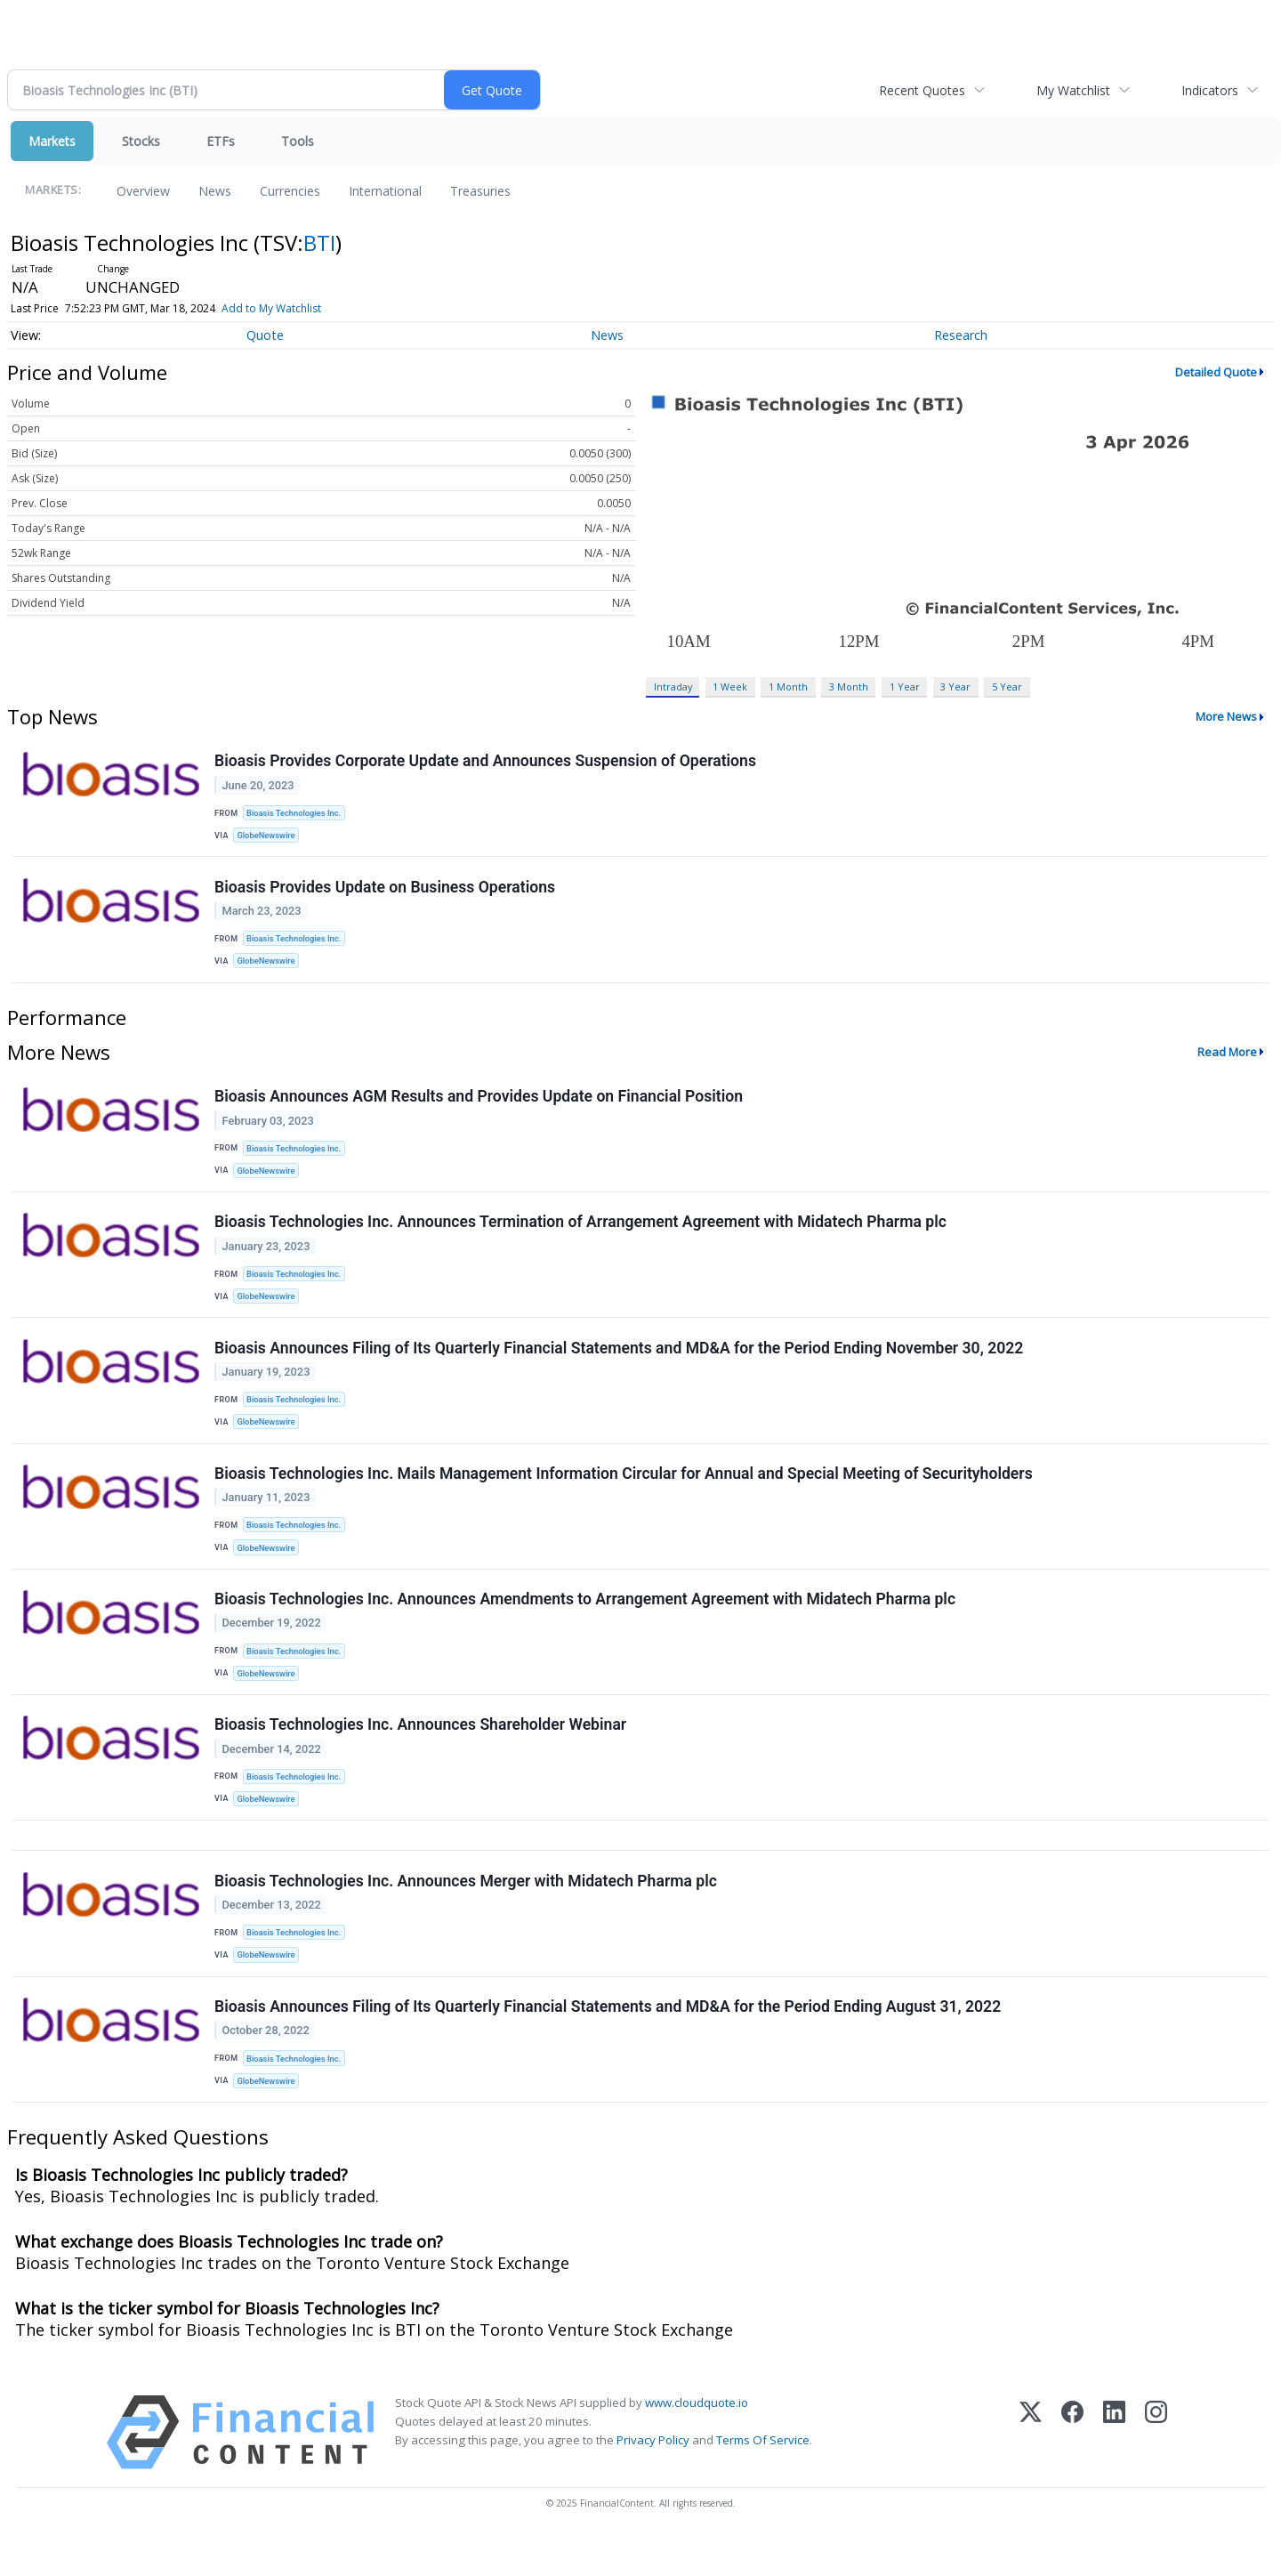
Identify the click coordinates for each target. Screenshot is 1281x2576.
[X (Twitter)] (1030, 2470)
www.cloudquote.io (696, 2441)
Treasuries (480, 190)
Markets (52, 141)
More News (1226, 716)
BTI (319, 242)
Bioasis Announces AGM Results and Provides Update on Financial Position (479, 1104)
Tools (297, 141)
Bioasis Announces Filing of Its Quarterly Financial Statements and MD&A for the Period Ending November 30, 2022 (619, 1362)
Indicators (1209, 90)
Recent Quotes (922, 90)
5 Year (1007, 686)
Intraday (673, 686)
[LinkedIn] (1114, 2470)
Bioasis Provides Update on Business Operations (385, 891)
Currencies (290, 190)
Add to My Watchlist (271, 308)
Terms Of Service (763, 2478)
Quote (265, 335)
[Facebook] (1072, 2470)
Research (960, 335)
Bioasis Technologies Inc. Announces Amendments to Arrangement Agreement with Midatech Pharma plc (585, 1621)
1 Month (788, 686)
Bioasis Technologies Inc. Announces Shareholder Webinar (421, 1750)
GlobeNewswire (268, 837)
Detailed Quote (1216, 372)
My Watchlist (1073, 90)
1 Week (730, 686)
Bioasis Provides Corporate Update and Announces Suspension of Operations (486, 762)
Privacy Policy (652, 2478)
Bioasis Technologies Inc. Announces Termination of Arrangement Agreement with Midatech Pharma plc (581, 1233)
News (214, 190)
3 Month (848, 686)
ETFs (220, 141)
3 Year (955, 686)
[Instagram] (1156, 2470)
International (385, 190)
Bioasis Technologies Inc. (295, 814)
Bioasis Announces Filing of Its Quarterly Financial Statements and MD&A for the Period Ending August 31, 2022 (608, 2041)
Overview (143, 190)
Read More (1227, 1059)
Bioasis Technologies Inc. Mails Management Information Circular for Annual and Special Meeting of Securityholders (624, 1492)
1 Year (905, 686)
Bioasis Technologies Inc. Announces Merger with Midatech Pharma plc (466, 1912)
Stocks (141, 141)
